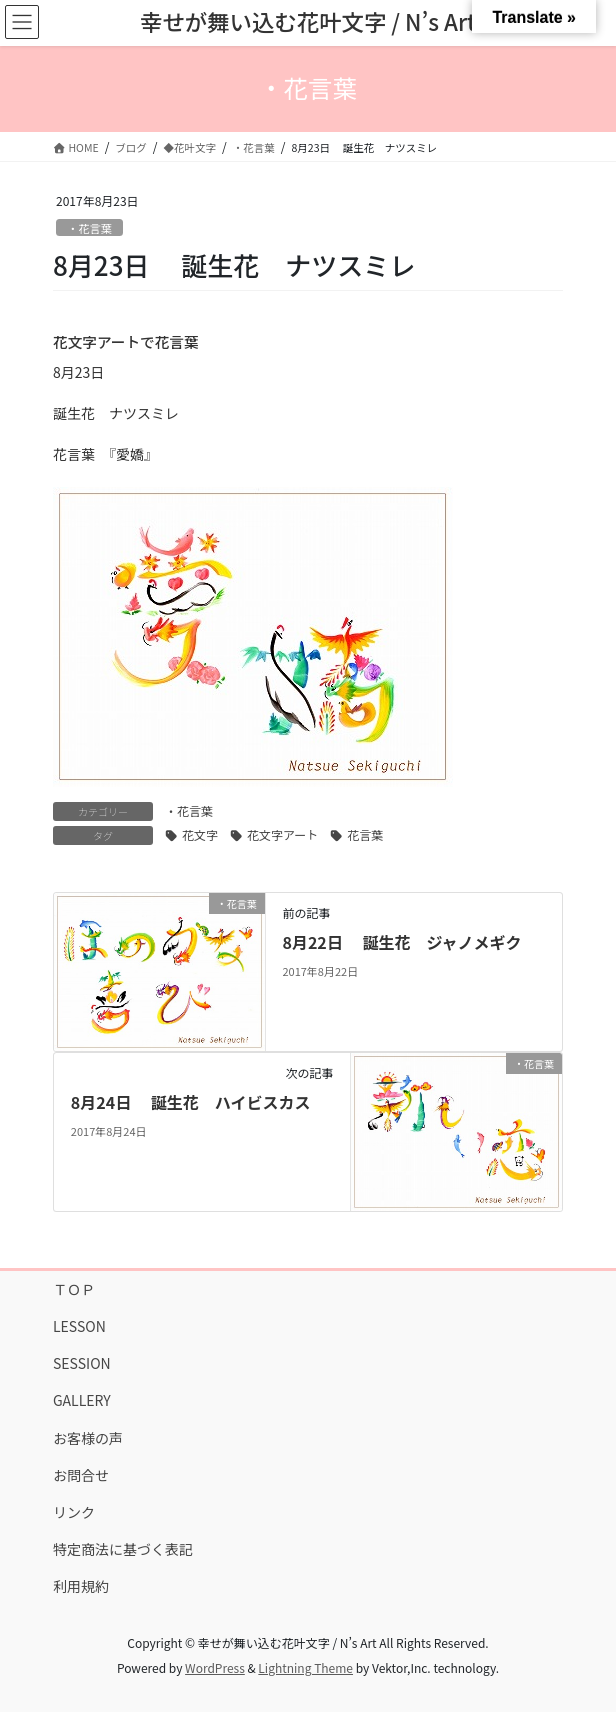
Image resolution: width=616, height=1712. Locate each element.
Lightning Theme (305, 1667)
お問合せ (81, 1475)
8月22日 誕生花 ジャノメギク (401, 942)
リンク (74, 1512)
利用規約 (81, 1586)
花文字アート (282, 834)
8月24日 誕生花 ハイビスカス (191, 1102)
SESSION (82, 1363)
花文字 (200, 834)
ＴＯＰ (74, 1289)
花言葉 (365, 834)
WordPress (215, 1667)
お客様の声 (88, 1438)
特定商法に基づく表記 (123, 1549)
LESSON (79, 1326)
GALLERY (82, 1400)
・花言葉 (89, 228)
